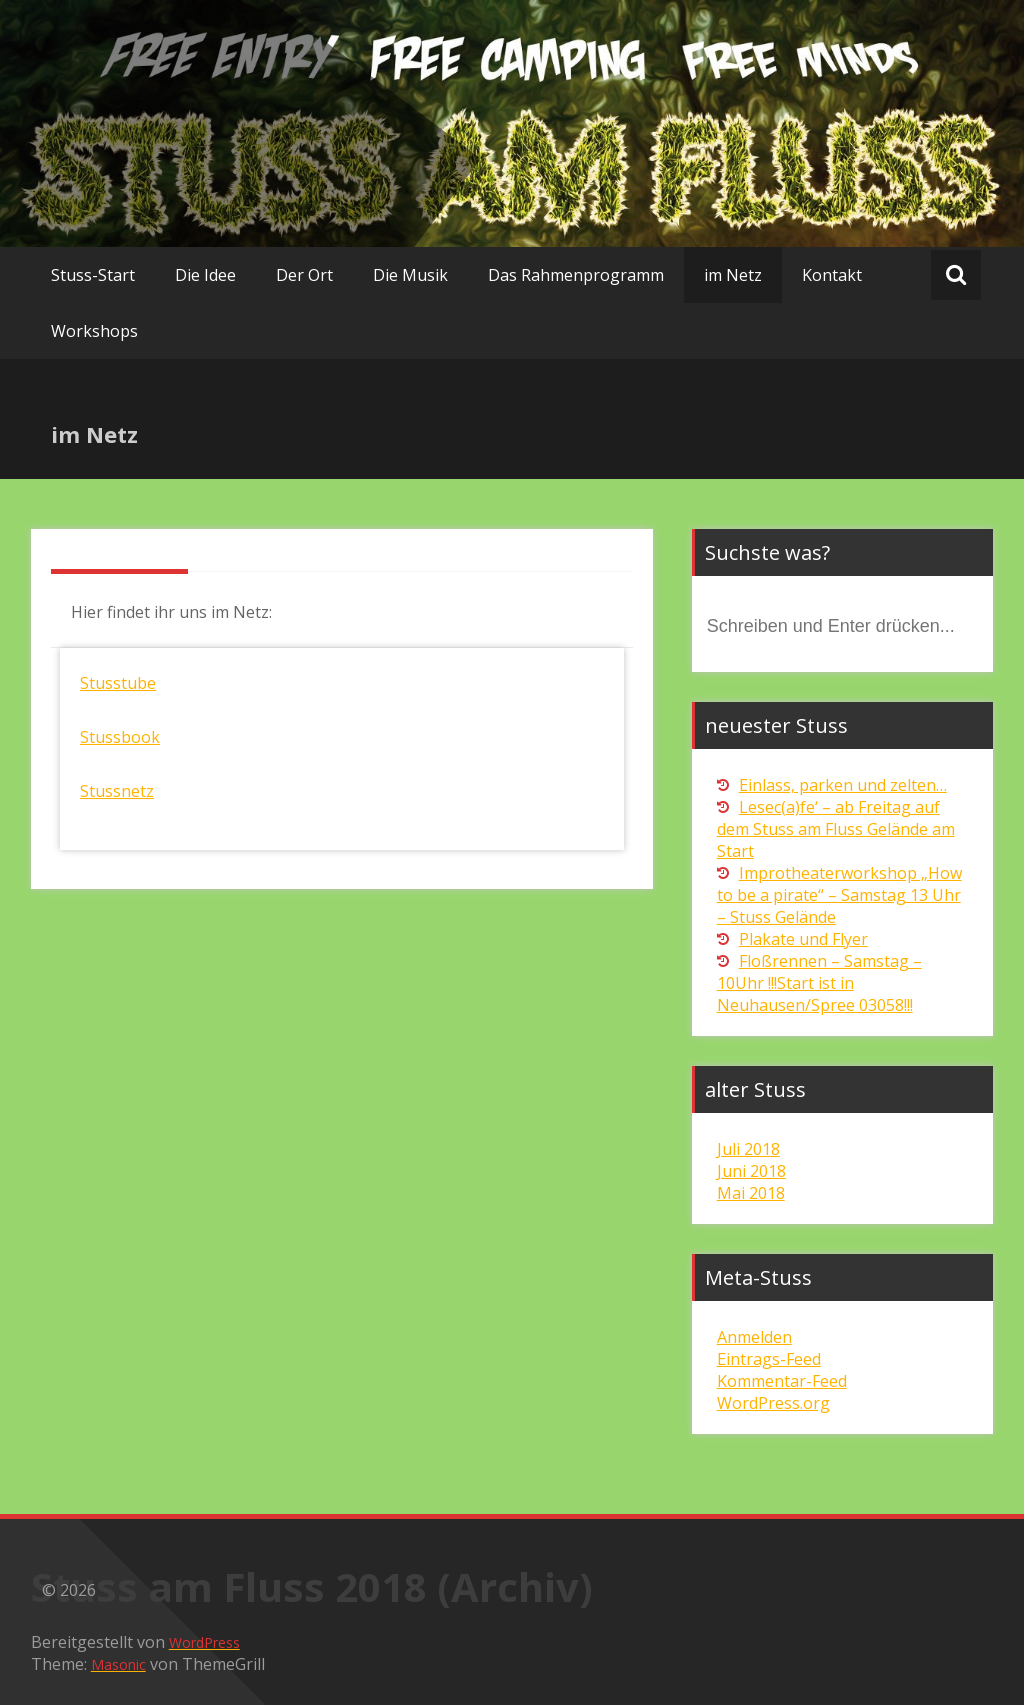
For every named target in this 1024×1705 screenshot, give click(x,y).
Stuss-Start (93, 275)
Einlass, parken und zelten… (843, 785)
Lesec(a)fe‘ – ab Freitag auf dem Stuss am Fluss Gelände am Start (836, 829)
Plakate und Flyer (803, 939)
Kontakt (832, 275)
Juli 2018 (748, 1149)
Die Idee (205, 275)
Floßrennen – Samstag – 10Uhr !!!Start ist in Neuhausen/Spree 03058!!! (819, 983)
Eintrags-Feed (769, 1359)
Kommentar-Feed (782, 1381)
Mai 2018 (751, 1193)
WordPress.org (773, 1403)
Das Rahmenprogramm (576, 275)
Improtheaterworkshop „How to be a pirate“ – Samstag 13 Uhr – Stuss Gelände (839, 895)
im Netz (733, 275)
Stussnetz (117, 791)
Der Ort (304, 275)
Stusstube (118, 683)
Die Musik (410, 275)
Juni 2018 (751, 1171)
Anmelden (754, 1337)
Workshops (94, 331)
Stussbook (120, 737)
